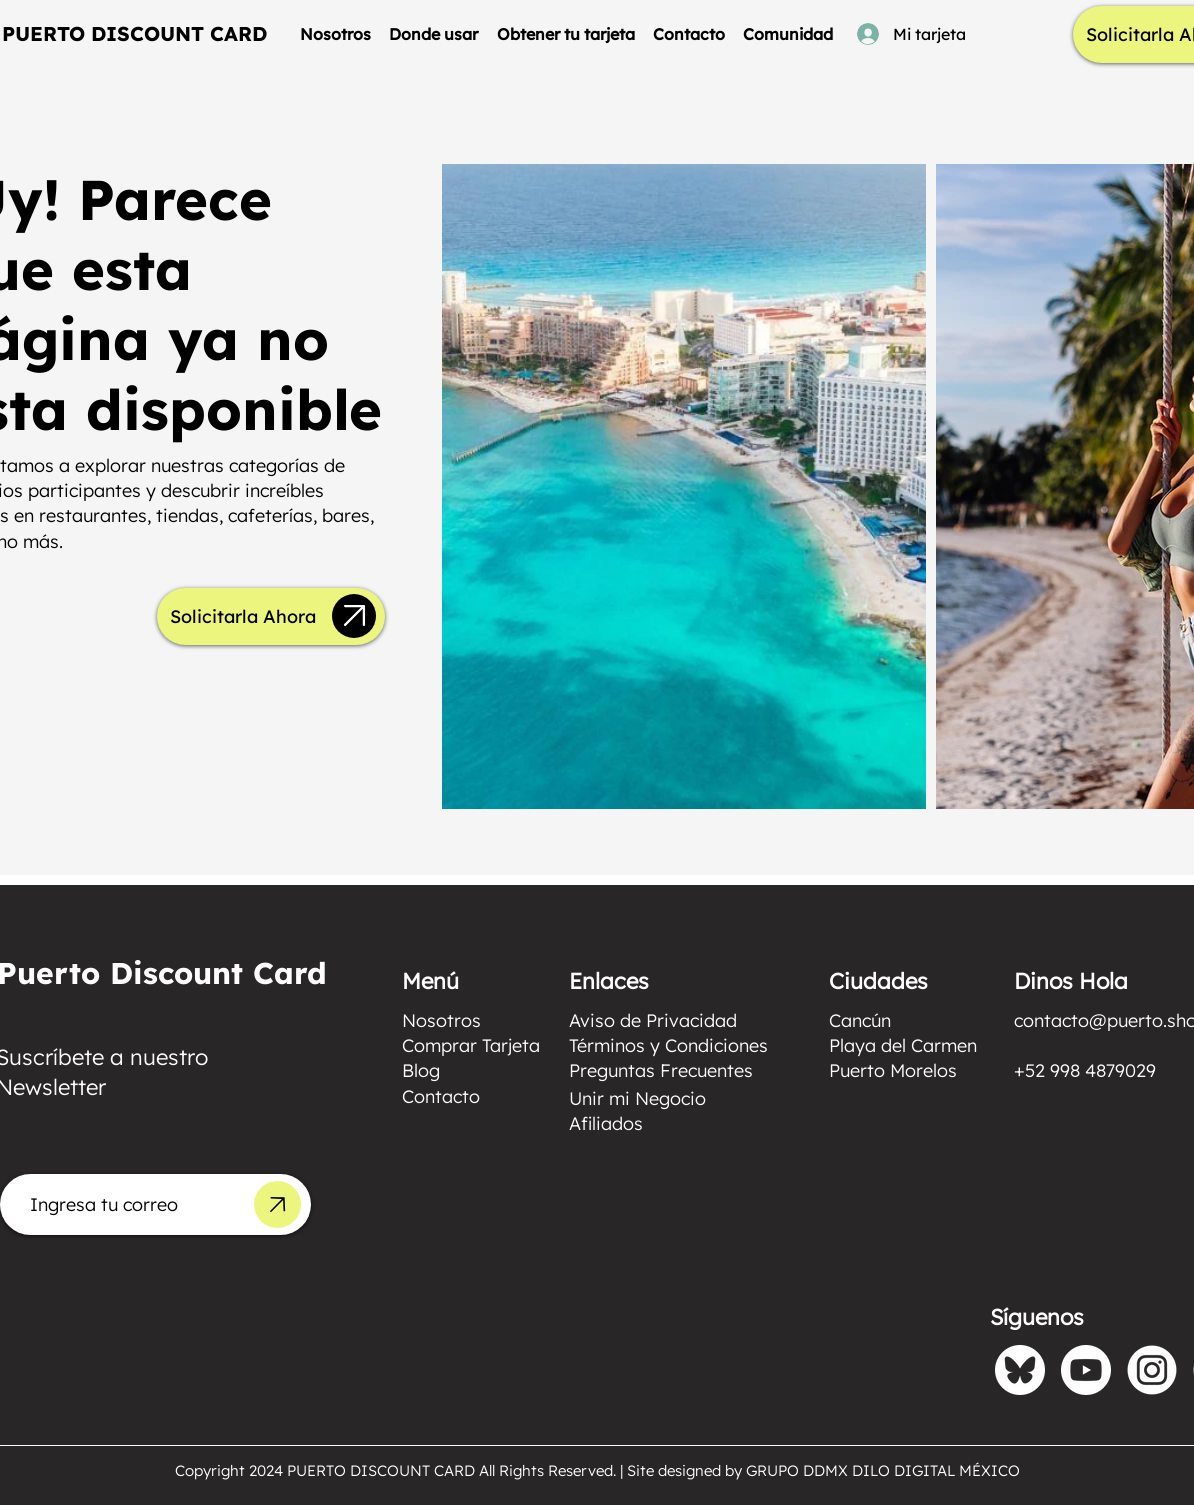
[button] (433, 34)
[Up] (354, 616)
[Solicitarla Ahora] (242, 617)
